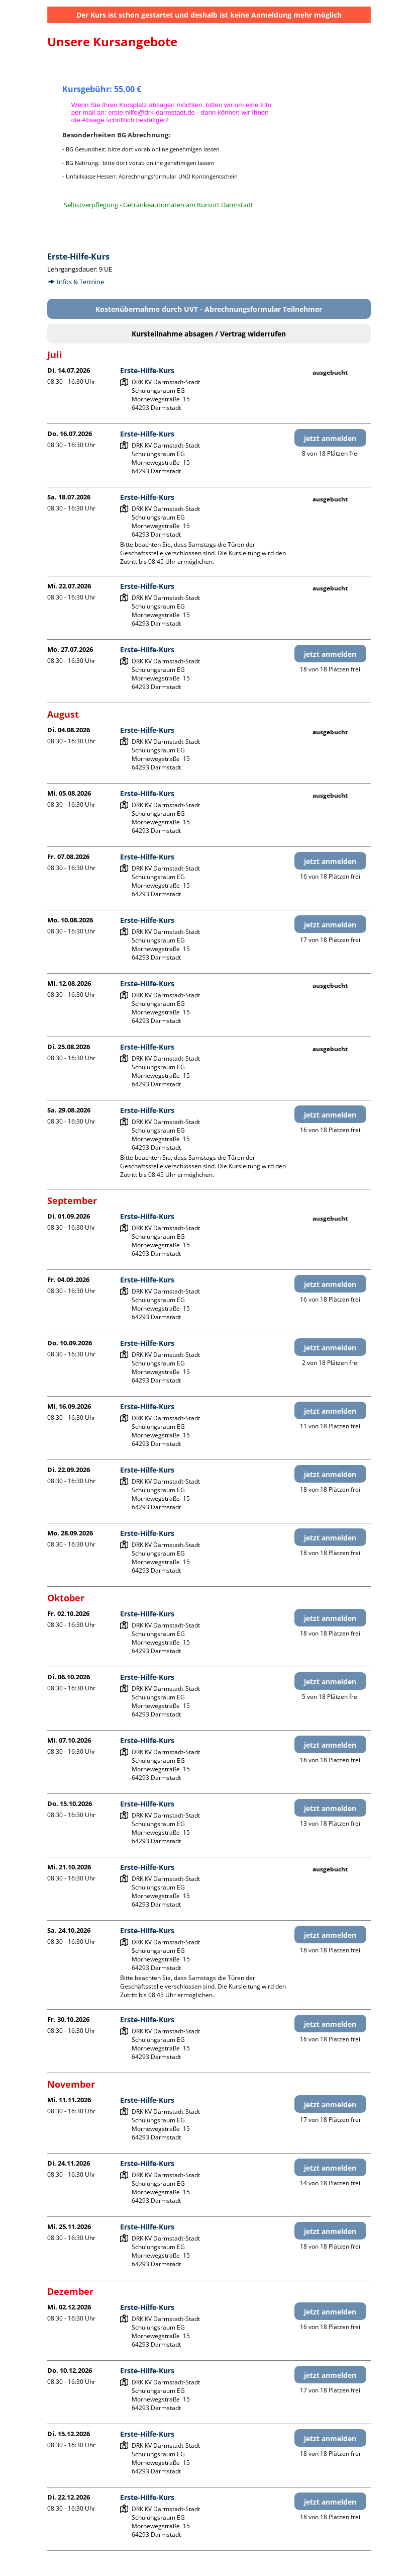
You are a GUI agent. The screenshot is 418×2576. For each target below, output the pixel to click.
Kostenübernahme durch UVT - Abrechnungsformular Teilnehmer (208, 309)
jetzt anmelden (330, 438)
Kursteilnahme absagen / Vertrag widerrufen (209, 333)
